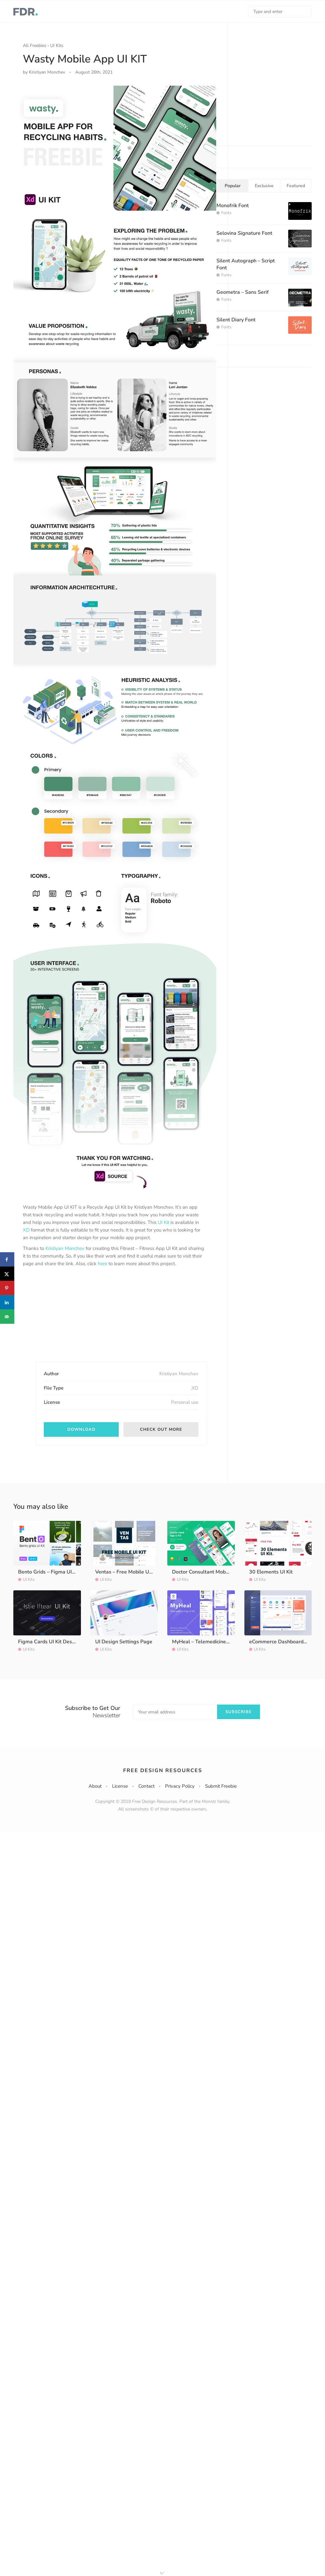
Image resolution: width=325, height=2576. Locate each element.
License (120, 1786)
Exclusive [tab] (264, 186)
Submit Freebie (221, 1786)
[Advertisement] (70, 1319)
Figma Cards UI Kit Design (48, 1641)
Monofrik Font (232, 205)
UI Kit (163, 1222)
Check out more (161, 1429)
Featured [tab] (296, 186)
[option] (114, 637)
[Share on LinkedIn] (7, 1302)
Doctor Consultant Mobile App (207, 1571)
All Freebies (34, 46)
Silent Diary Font (235, 319)
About (95, 1786)
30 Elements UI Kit (271, 1571)
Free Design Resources (162, 1770)
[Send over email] (7, 1317)
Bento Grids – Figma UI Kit (48, 1571)
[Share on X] (7, 1274)
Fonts (226, 213)
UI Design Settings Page (123, 1641)
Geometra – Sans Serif (242, 292)
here (102, 1263)
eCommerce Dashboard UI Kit (283, 1641)
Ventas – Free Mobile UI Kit (126, 1571)
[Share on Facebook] (7, 1259)
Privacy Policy (180, 1786)
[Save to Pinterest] (7, 1288)
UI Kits (56, 46)
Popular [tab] (233, 186)
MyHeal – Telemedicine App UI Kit (211, 1641)
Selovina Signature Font (244, 233)
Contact (146, 1786)
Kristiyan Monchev (64, 1248)
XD (26, 1230)
